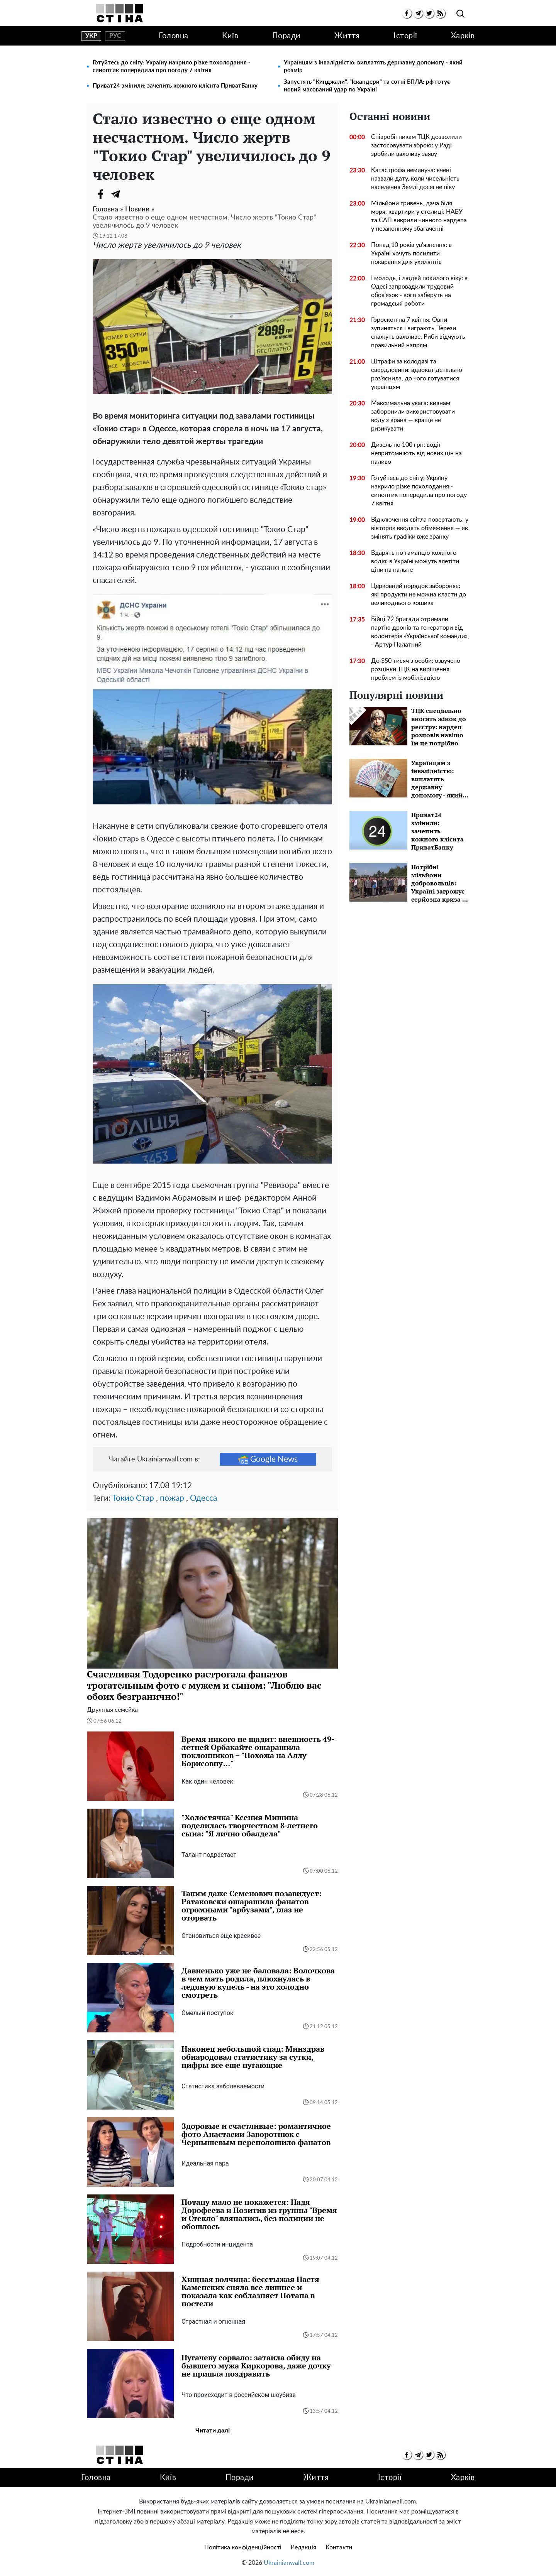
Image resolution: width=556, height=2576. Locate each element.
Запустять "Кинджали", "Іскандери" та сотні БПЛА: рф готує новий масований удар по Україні (367, 86)
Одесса (203, 1498)
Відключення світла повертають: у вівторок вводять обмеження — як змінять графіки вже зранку (419, 528)
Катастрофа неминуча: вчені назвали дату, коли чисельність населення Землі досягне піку (415, 178)
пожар (172, 1498)
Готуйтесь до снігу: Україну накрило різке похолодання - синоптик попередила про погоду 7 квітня (172, 66)
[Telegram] (116, 194)
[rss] (440, 13)
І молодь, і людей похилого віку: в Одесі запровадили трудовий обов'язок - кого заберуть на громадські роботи (419, 291)
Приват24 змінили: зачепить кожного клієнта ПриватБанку (175, 86)
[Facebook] (100, 194)
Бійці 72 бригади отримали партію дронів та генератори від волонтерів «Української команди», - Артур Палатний (420, 632)
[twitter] (429, 13)
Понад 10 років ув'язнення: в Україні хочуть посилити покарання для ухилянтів (411, 253)
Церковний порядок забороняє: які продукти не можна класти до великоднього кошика (418, 594)
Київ (230, 36)
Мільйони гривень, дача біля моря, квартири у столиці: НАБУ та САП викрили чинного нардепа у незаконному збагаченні (419, 216)
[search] (460, 14)
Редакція (303, 2547)
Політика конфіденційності (242, 2547)
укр (91, 36)
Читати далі (212, 2430)
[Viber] (131, 194)
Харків (463, 36)
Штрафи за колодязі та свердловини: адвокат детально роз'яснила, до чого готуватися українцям (416, 374)
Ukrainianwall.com (289, 2563)
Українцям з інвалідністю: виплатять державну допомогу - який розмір (373, 66)
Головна (173, 36)
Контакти (338, 2547)
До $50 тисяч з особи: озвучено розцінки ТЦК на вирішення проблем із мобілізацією (415, 669)
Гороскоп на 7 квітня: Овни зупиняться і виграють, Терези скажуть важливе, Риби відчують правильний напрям (418, 332)
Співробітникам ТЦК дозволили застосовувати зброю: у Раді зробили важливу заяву (416, 145)
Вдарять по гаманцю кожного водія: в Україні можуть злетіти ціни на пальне (415, 561)
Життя (347, 36)
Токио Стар (133, 1498)
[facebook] (407, 13)
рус (115, 36)
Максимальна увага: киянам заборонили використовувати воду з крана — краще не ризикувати (413, 416)
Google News (268, 1459)
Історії (405, 36)
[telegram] (418, 13)
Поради (286, 36)
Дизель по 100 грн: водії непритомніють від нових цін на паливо (416, 453)
